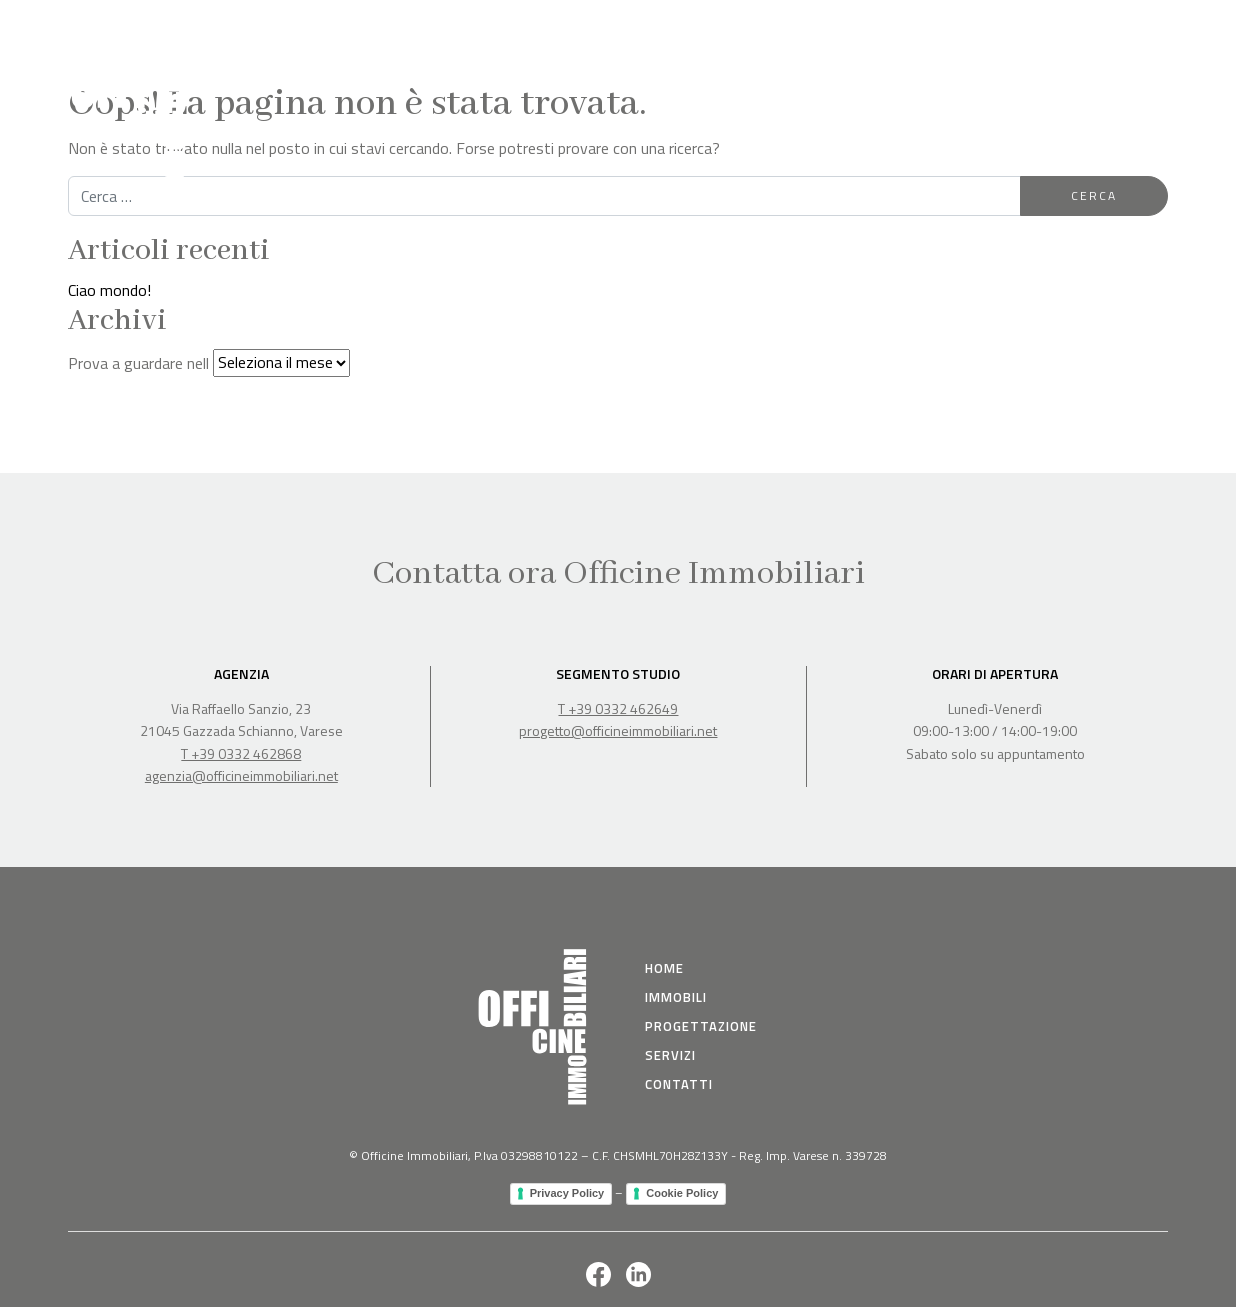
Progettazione (939, 27)
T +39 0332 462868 (241, 753)
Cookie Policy (682, 1193)
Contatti (1131, 27)
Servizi (1047, 27)
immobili (676, 997)
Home (747, 27)
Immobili (825, 27)
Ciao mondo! (109, 290)
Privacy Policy (567, 1193)
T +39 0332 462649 (618, 708)
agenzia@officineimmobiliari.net (241, 775)
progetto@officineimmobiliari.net (618, 730)
